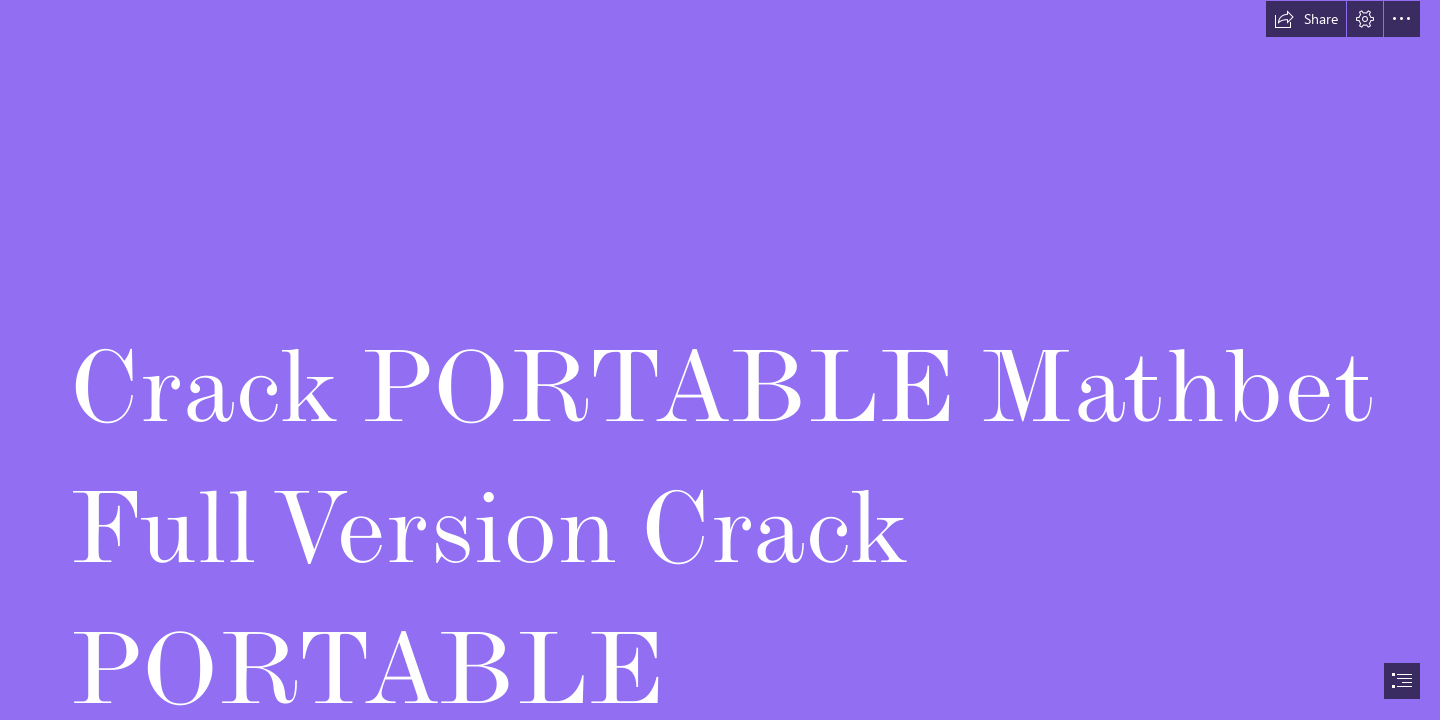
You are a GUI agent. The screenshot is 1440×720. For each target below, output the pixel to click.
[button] (1306, 19)
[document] (720, 360)
